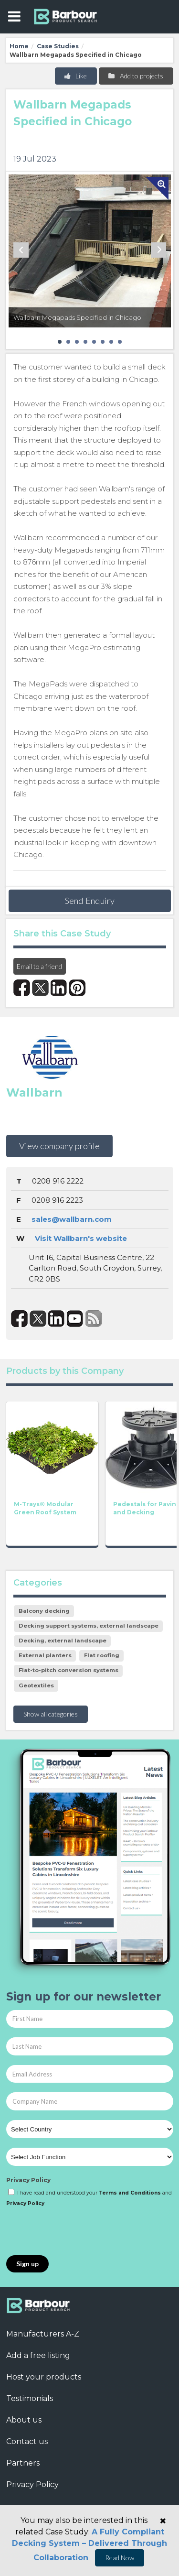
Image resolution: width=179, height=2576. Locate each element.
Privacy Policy (28, 2180)
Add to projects (135, 76)
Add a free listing (38, 2355)
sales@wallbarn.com (72, 1219)
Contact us (27, 2441)
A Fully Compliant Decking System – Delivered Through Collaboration (89, 2544)
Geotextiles (36, 1685)
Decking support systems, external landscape (88, 1625)
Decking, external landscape (62, 1640)
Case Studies (58, 46)
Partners (23, 2462)
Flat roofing (101, 1655)
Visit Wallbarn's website (81, 1238)
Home (19, 46)
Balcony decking (44, 1611)
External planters (45, 1655)
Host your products (43, 2376)
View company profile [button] (59, 1146)
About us (24, 2419)
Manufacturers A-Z (42, 2333)
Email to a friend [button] (39, 966)
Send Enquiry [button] (90, 900)
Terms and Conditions (130, 2193)
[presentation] (78, 2231)
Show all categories (50, 1714)
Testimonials (29, 2398)
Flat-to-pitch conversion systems (68, 1670)
